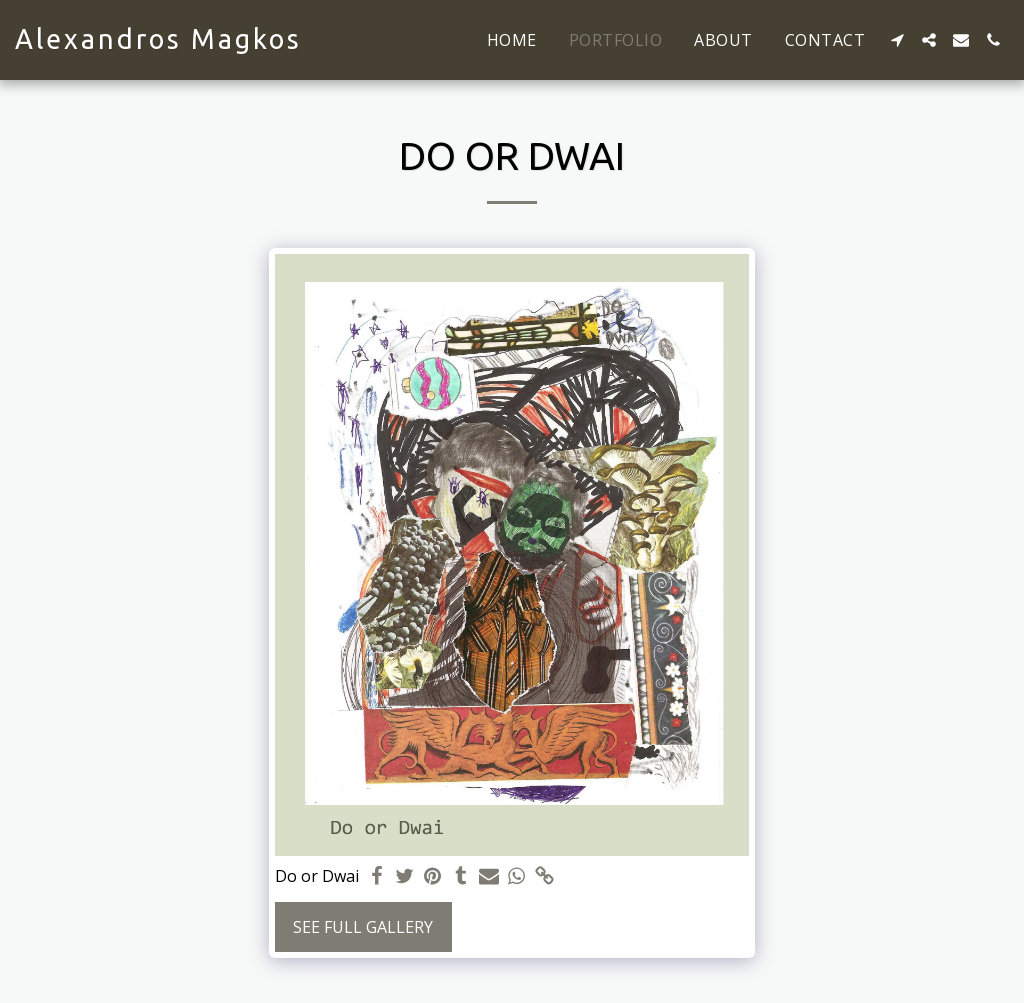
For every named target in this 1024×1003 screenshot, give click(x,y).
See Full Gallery (363, 927)
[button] (897, 40)
